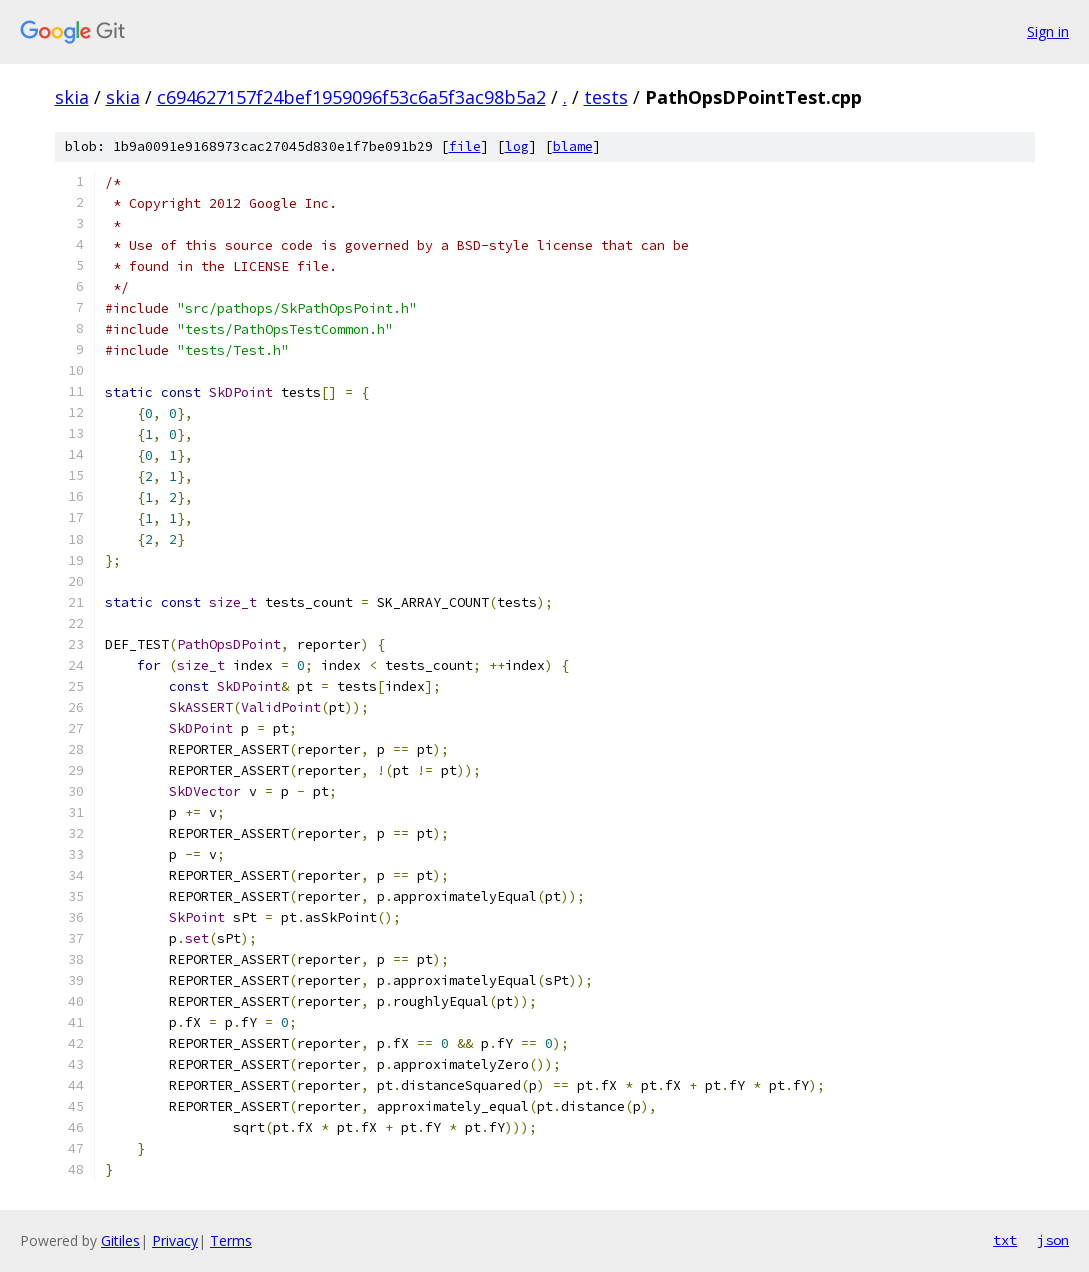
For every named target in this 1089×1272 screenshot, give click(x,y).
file (465, 146)
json (1053, 1240)
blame (573, 146)
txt (1005, 1240)
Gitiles (120, 1240)
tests (606, 97)
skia (72, 97)
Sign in (1048, 31)
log (517, 146)
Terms (231, 1240)
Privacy (175, 1240)
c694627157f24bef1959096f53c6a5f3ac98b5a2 (351, 97)
